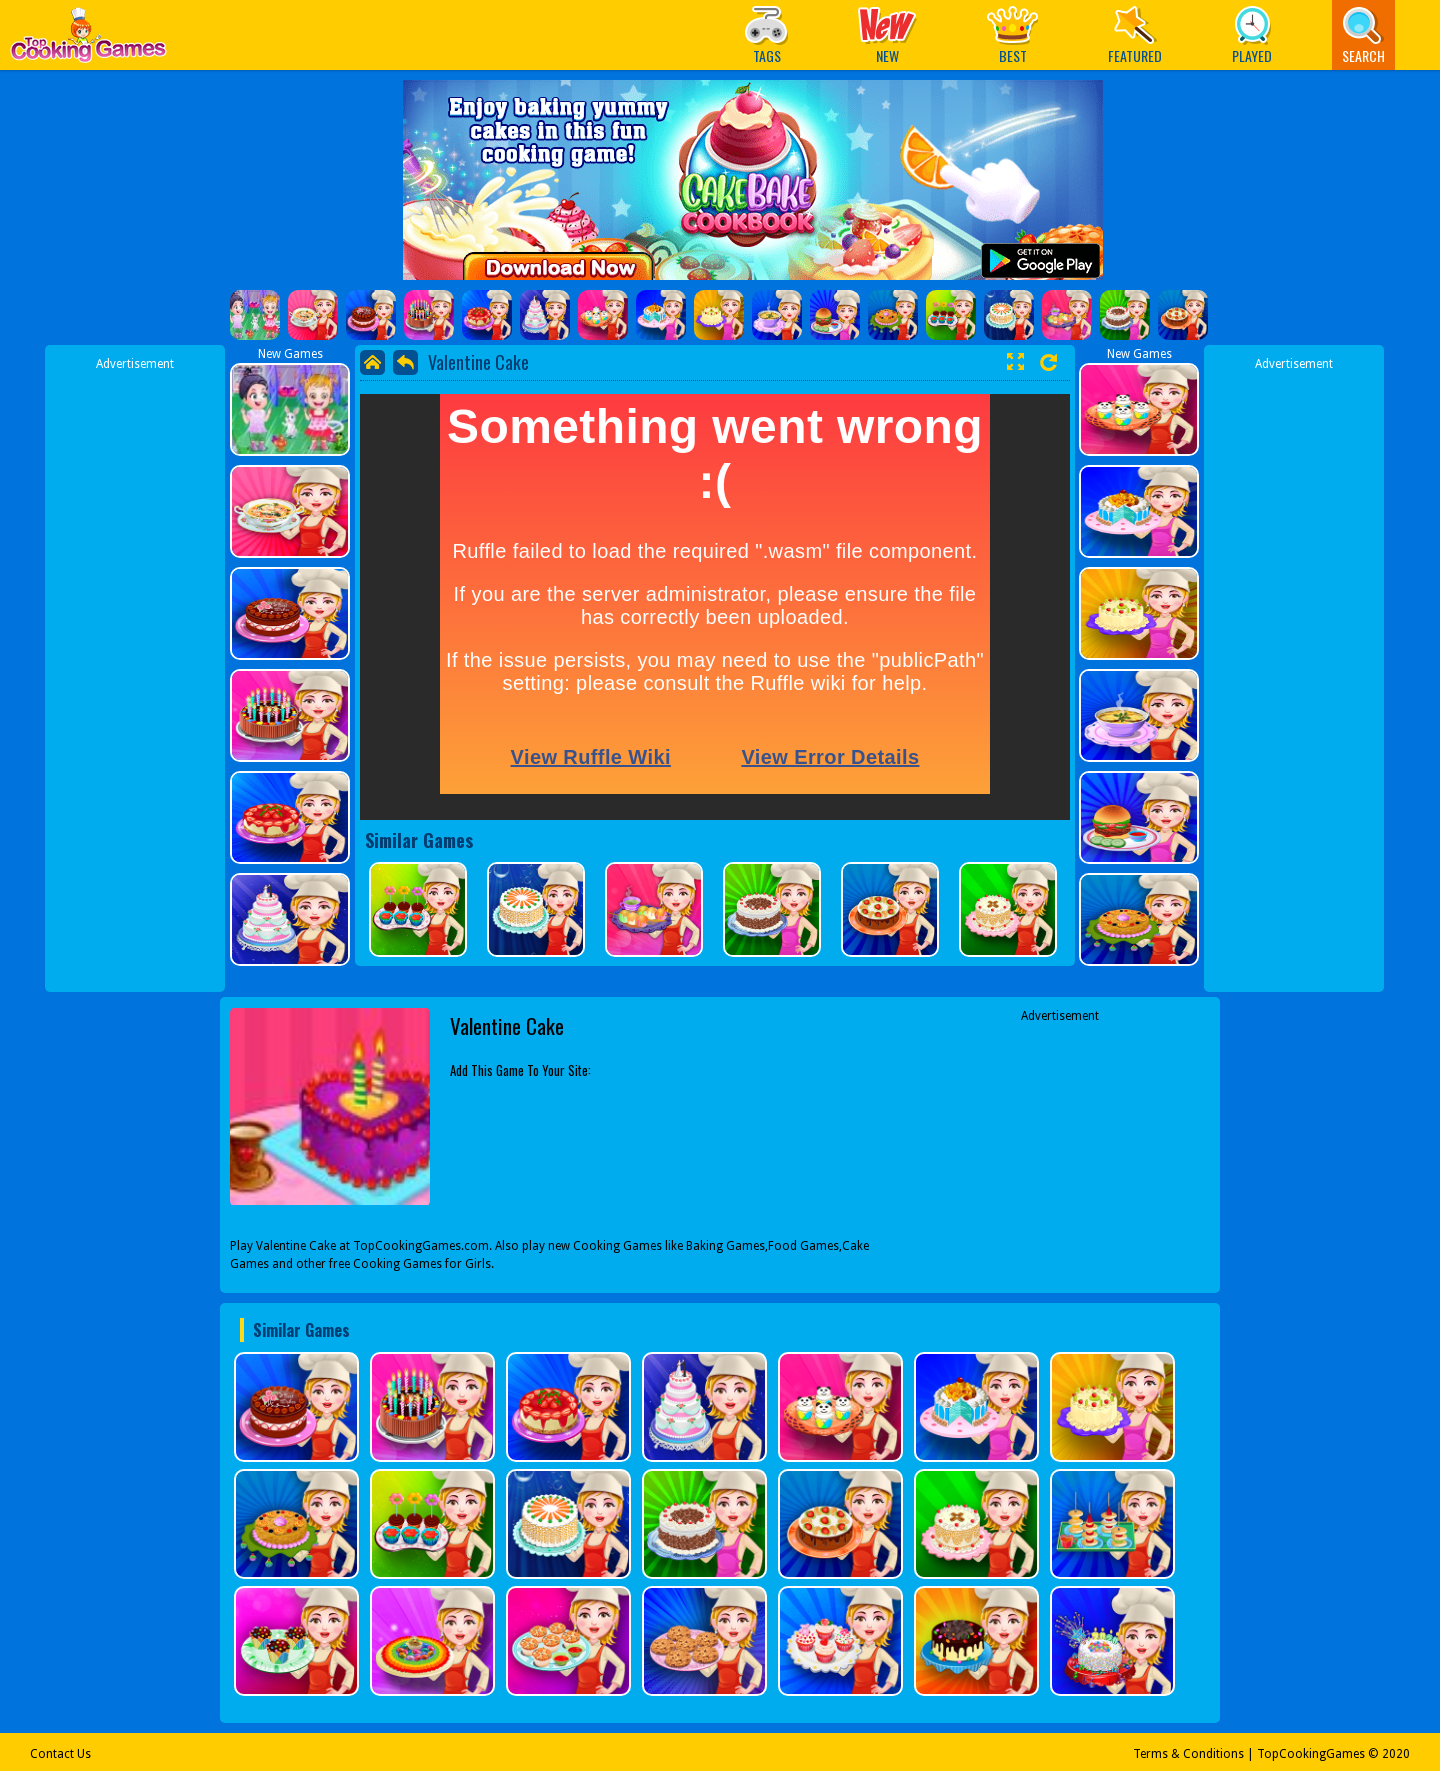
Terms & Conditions (1188, 1754)
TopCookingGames (1311, 1754)
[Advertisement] (135, 673)
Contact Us (60, 1754)
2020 (1396, 1754)
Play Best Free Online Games (88, 40)
